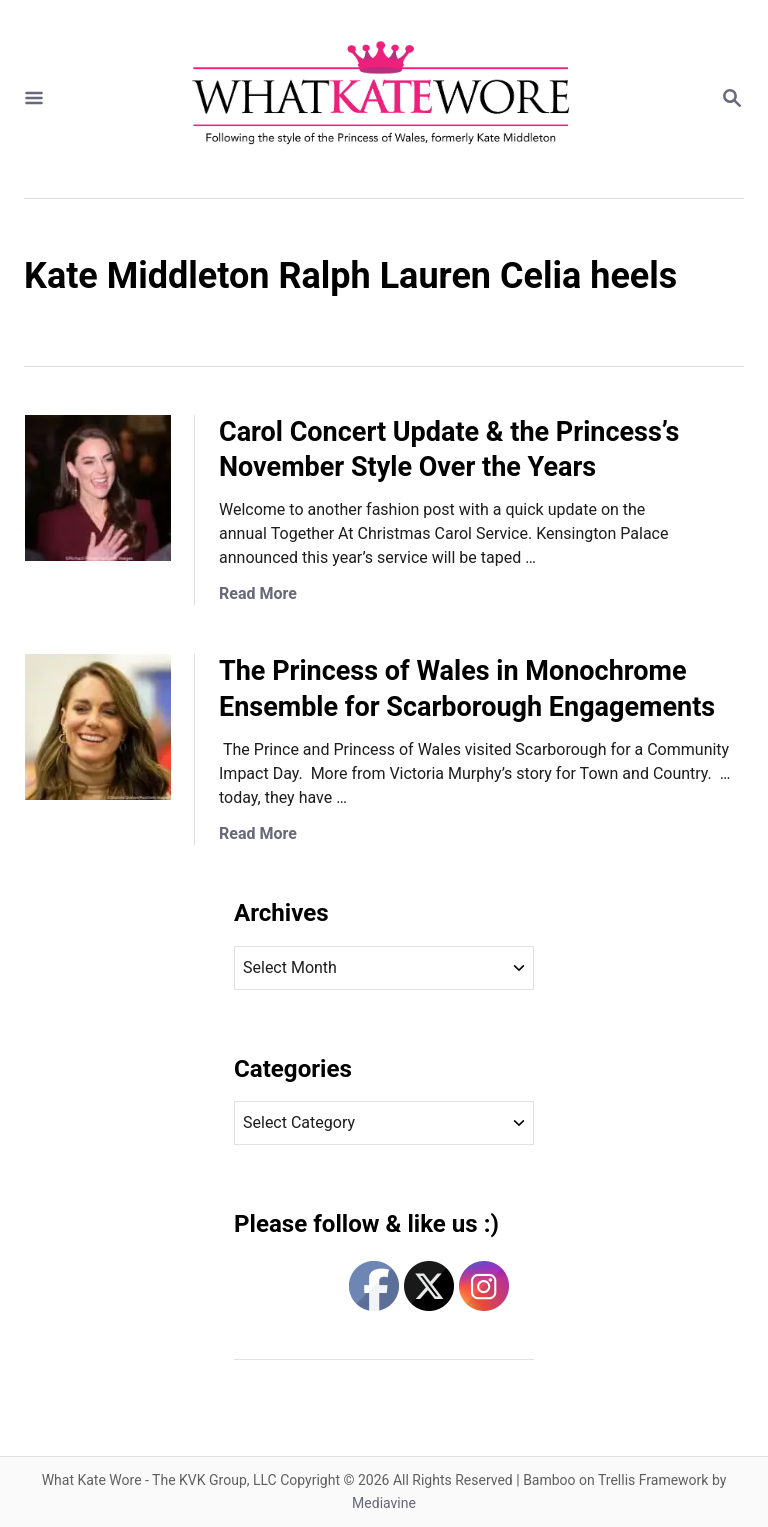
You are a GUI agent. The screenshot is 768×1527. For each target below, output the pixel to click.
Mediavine (384, 1503)
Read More (258, 593)
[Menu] (34, 99)
